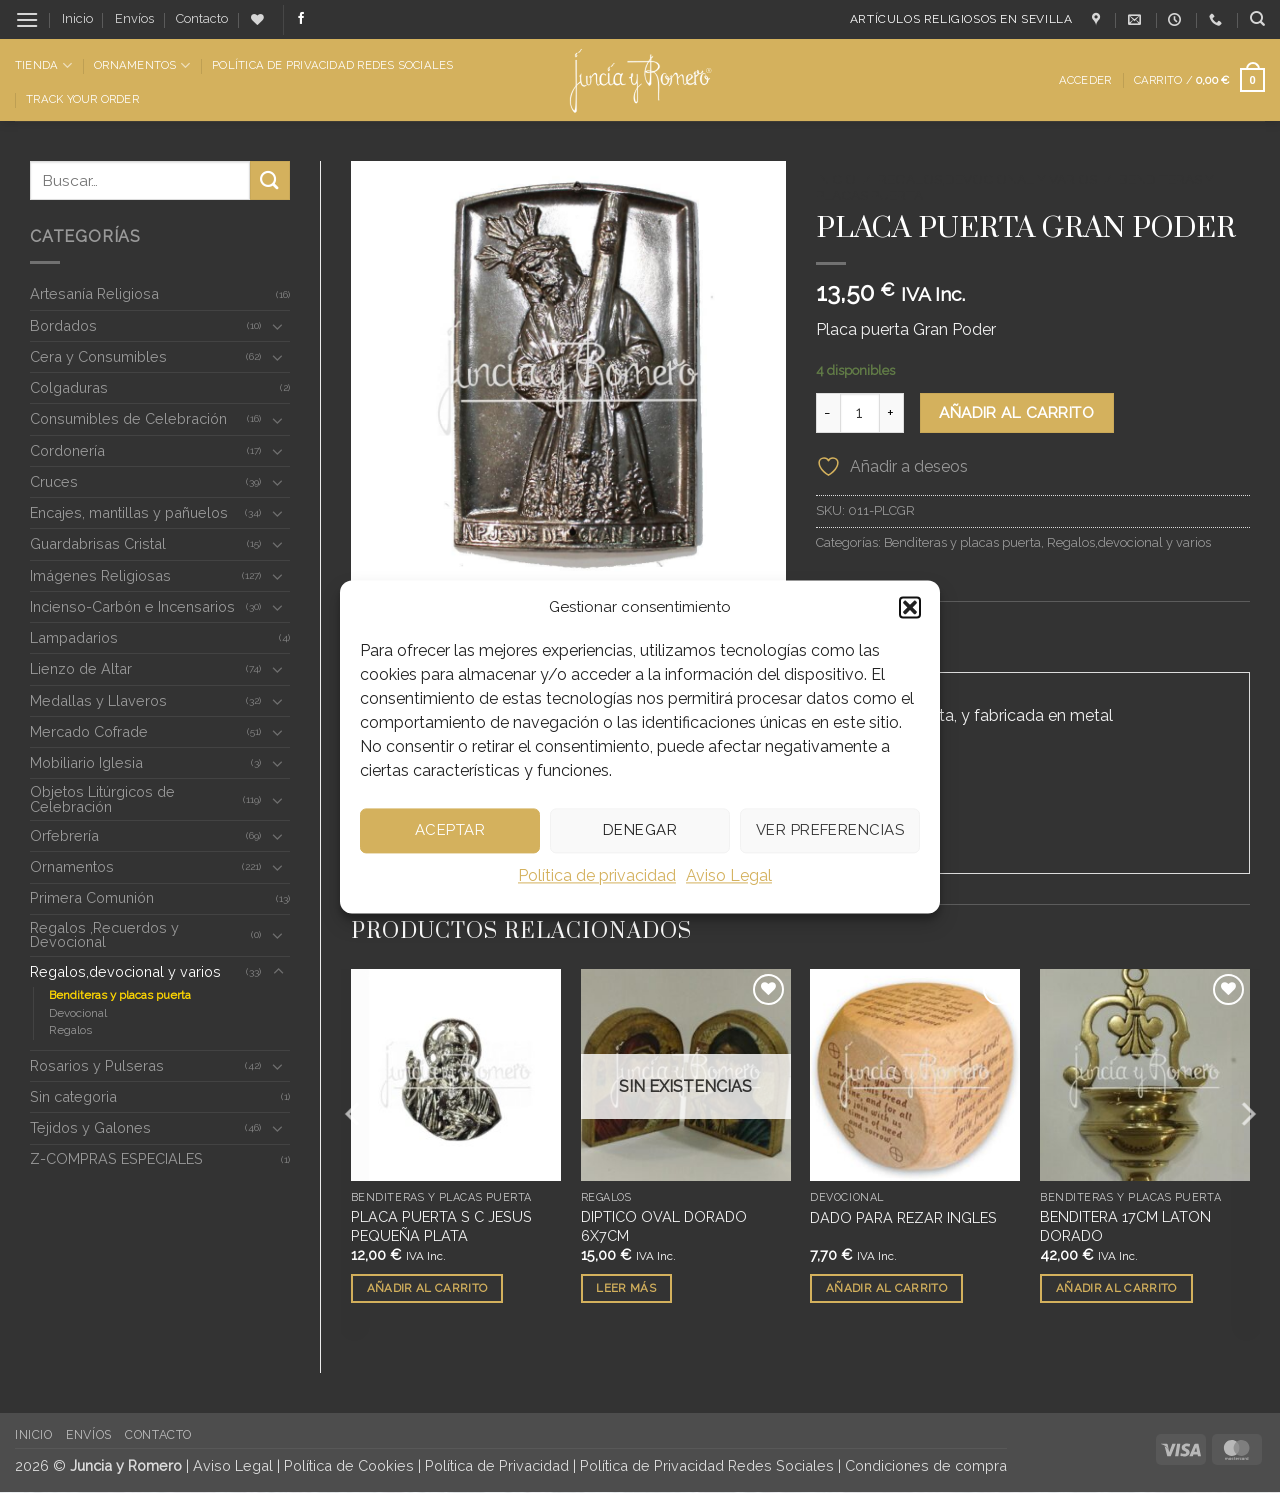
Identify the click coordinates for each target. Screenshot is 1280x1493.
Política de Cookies (349, 1466)
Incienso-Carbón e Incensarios (132, 606)
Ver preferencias (830, 830)
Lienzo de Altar (81, 668)
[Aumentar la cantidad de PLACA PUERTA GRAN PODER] (892, 413)
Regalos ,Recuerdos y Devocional (104, 934)
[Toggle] (278, 326)
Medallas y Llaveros (98, 700)
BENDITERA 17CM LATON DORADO (1125, 1227)
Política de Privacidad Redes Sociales (332, 65)
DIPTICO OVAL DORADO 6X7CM (664, 1227)
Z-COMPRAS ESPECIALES (116, 1158)
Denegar (640, 830)
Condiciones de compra (926, 1466)
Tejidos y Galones (90, 1127)
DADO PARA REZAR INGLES (903, 1218)
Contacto (202, 18)
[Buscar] (1257, 19)
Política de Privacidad (497, 1466)
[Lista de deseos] (257, 19)
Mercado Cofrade (89, 731)
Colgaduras (69, 387)
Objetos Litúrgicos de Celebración (102, 798)
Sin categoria (73, 1096)
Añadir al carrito (1016, 412)
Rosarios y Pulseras (97, 1065)
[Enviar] (270, 180)
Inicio (77, 18)
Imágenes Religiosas (100, 575)
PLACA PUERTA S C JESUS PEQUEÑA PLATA (441, 1227)
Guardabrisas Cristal (98, 543)
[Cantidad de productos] (860, 413)
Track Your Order (82, 99)
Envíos (134, 18)
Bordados (63, 325)
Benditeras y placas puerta (120, 995)
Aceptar (450, 830)
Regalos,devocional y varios (125, 971)
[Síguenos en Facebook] (301, 19)
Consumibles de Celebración (128, 418)
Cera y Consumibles (98, 356)
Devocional (78, 1013)
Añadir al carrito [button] (427, 1289)
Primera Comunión (92, 897)
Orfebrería (64, 835)
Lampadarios (74, 637)
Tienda (43, 65)
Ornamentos (142, 65)
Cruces (54, 481)
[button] (910, 607)
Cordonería (67, 450)
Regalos (70, 1030)
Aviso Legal (729, 875)
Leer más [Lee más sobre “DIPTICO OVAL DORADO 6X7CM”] (626, 1289)
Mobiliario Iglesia (86, 762)
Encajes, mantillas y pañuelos (129, 512)
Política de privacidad (597, 875)
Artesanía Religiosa (94, 293)
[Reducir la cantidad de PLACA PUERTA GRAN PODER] (828, 413)
